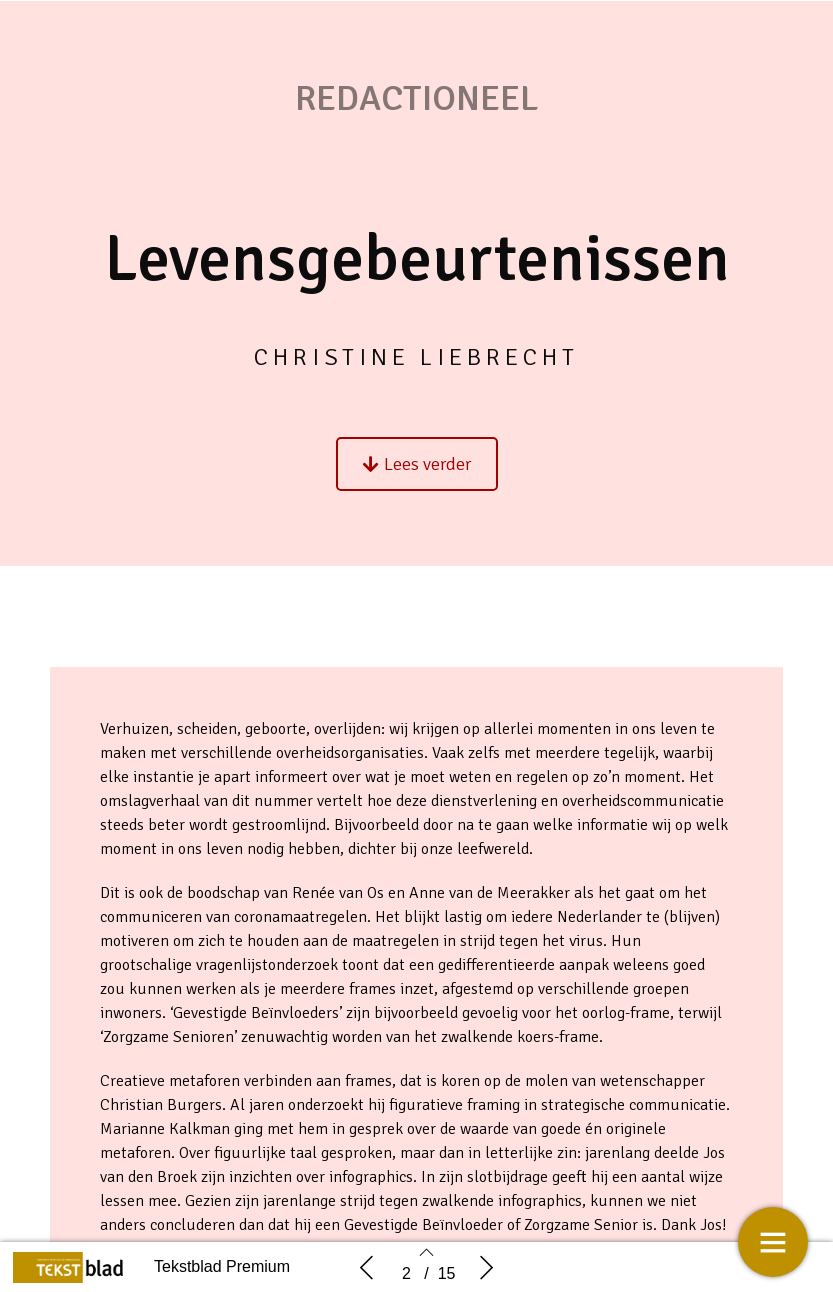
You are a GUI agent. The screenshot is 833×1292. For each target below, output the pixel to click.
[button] (417, 478)
